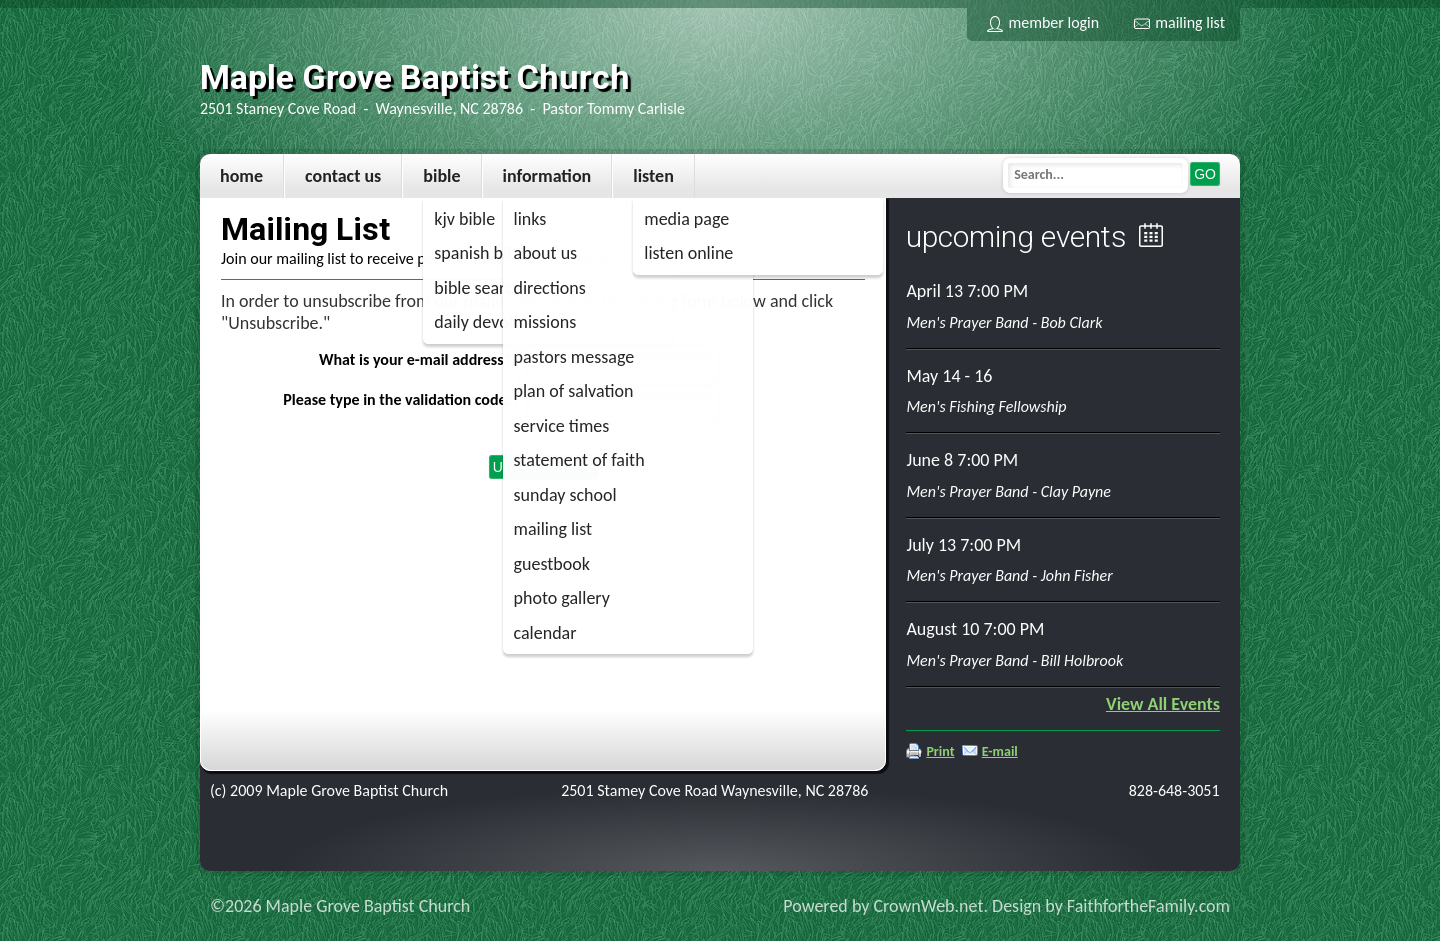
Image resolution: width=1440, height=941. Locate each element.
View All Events (1163, 704)
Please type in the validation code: (397, 399)
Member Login (1043, 22)
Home (241, 176)
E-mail (1000, 751)
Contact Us (343, 176)
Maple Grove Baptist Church (415, 77)
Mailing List (1179, 22)
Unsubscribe (543, 467)
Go (1205, 174)
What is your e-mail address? (415, 359)
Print (940, 751)
